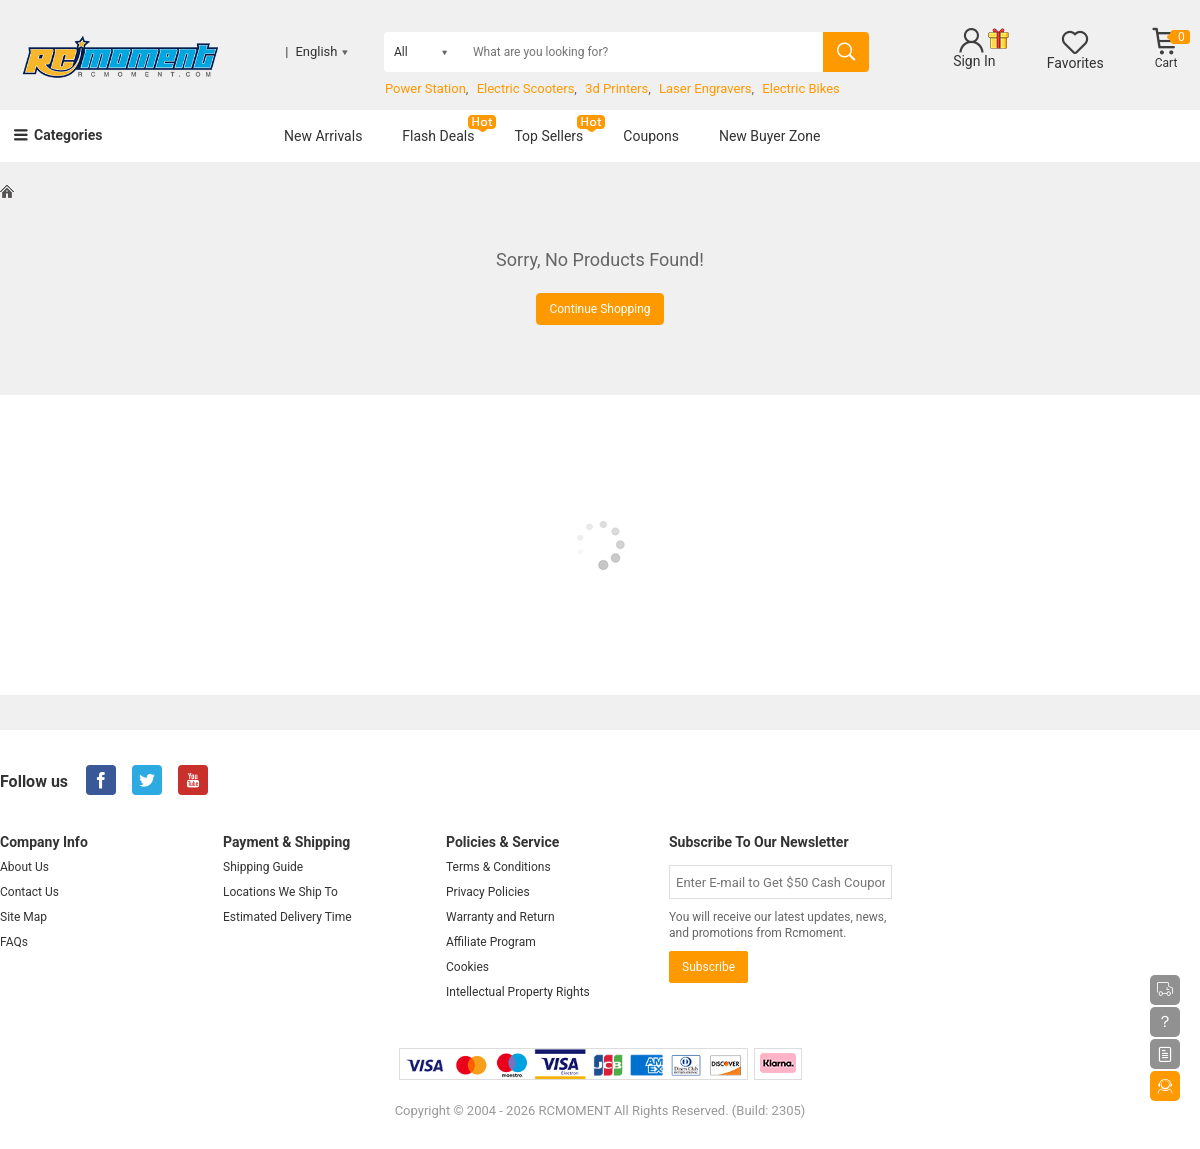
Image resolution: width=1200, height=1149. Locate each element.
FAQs (14, 942)
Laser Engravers (705, 88)
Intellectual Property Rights (518, 992)
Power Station (425, 88)
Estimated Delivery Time (287, 917)
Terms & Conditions (498, 867)
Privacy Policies (488, 892)
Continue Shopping (599, 309)
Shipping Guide (263, 867)
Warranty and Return (500, 917)
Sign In (974, 61)
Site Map (23, 917)
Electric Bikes (800, 88)
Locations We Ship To (280, 892)
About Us (24, 867)
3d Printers (616, 88)
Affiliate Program (491, 942)
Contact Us (29, 892)
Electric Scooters (526, 88)
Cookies (467, 967)
